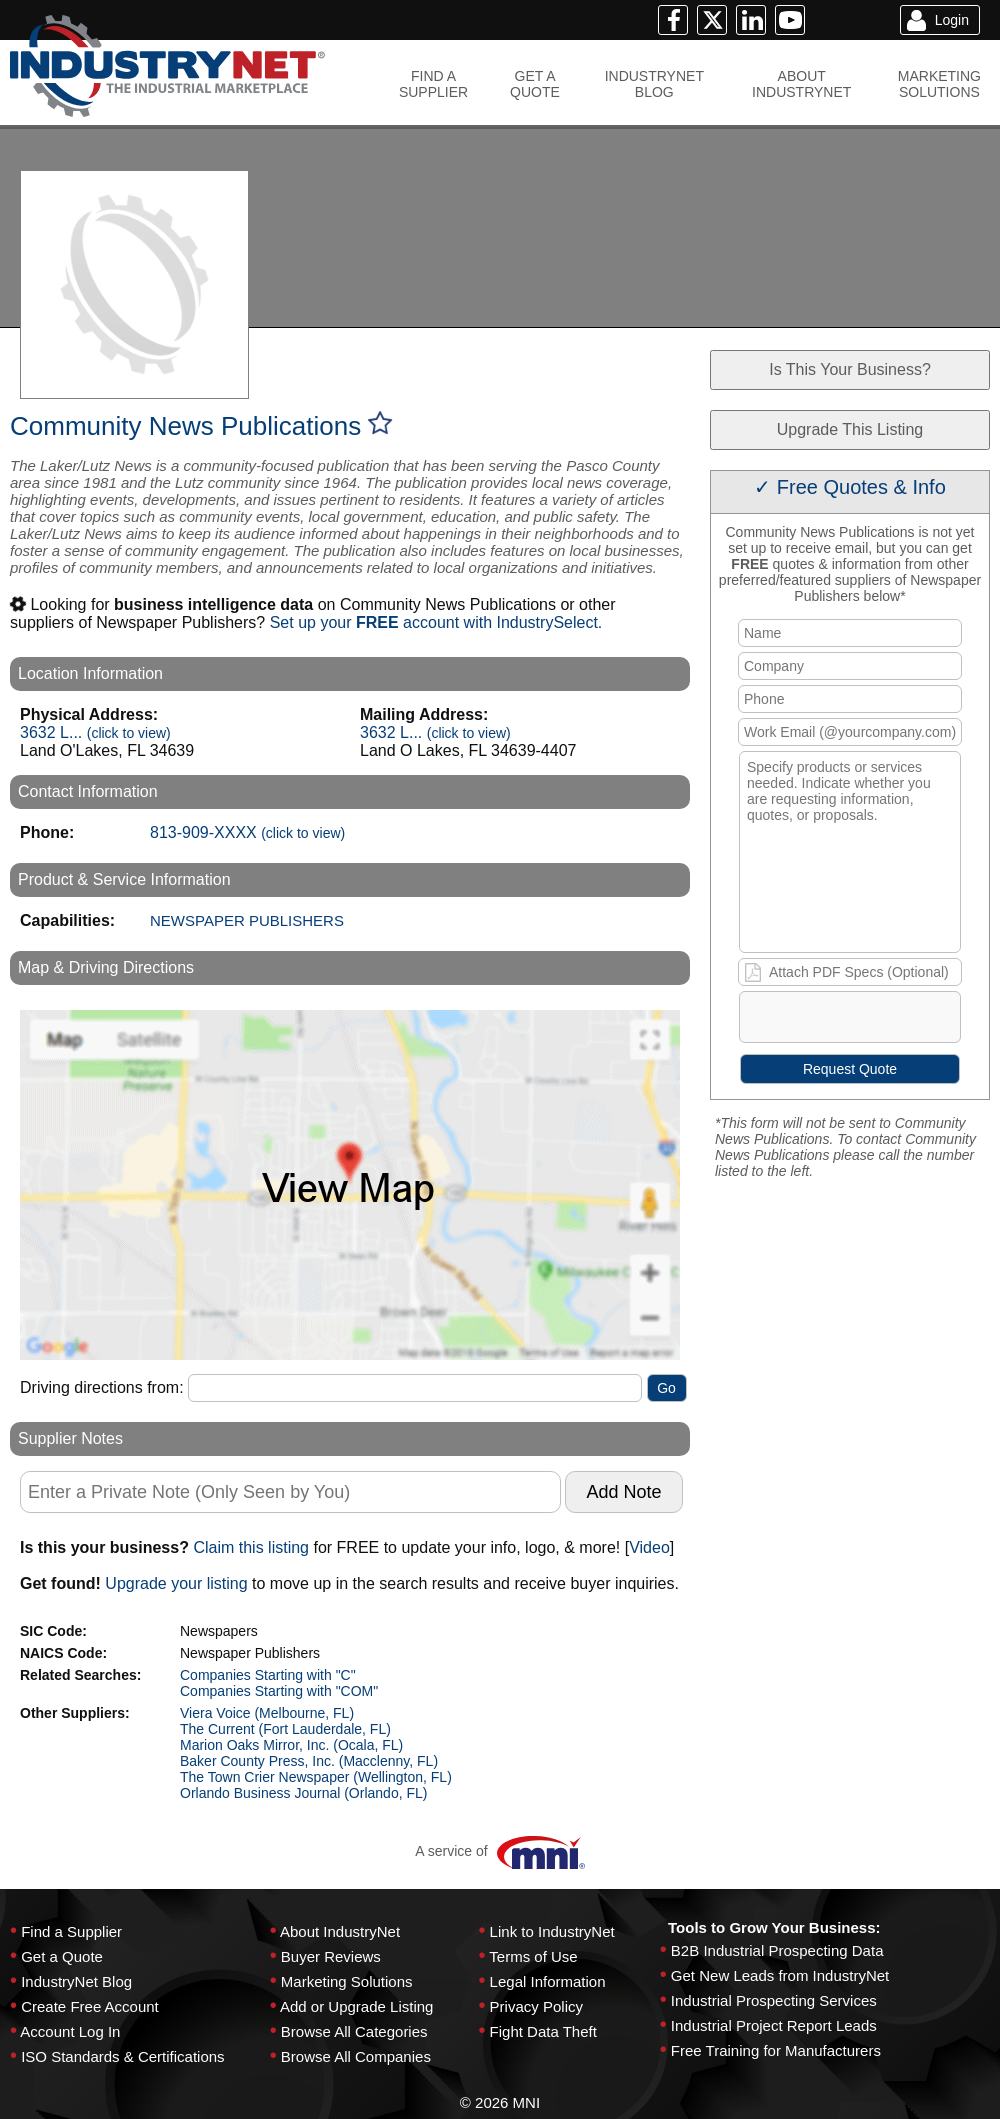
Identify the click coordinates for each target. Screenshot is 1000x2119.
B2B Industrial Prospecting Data (777, 1950)
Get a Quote (62, 1956)
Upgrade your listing (176, 1583)
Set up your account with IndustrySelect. (436, 622)
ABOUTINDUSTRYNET (801, 84)
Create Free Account (90, 2006)
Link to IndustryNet (552, 1931)
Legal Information (548, 1981)
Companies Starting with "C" (268, 1675)
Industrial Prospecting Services (774, 2000)
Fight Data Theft (543, 2031)
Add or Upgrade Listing (356, 2006)
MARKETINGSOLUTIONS (939, 84)
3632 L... (95, 732)
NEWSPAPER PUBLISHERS (247, 920)
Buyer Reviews (331, 1956)
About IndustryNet (340, 1931)
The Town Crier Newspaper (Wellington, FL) (316, 1777)
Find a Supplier (71, 1931)
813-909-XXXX (247, 832)
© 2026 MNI (500, 2102)
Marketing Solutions (347, 1981)
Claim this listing (251, 1547)
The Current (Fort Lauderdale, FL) (285, 1729)
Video (649, 1547)
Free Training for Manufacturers (776, 2050)
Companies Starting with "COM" (279, 1691)
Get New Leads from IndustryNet (780, 1975)
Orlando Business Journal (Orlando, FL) (303, 1793)
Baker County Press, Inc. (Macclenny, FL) (309, 1761)
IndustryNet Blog (76, 1981)
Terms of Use (533, 1956)
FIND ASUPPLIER (433, 84)
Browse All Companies (356, 2056)
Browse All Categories (354, 2031)
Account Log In (70, 2031)
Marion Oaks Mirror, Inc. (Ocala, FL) (291, 1745)
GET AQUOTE (535, 84)
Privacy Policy (536, 2006)
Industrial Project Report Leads (774, 2025)
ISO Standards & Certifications (122, 2056)
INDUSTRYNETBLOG (654, 84)
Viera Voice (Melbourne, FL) (267, 1713)
